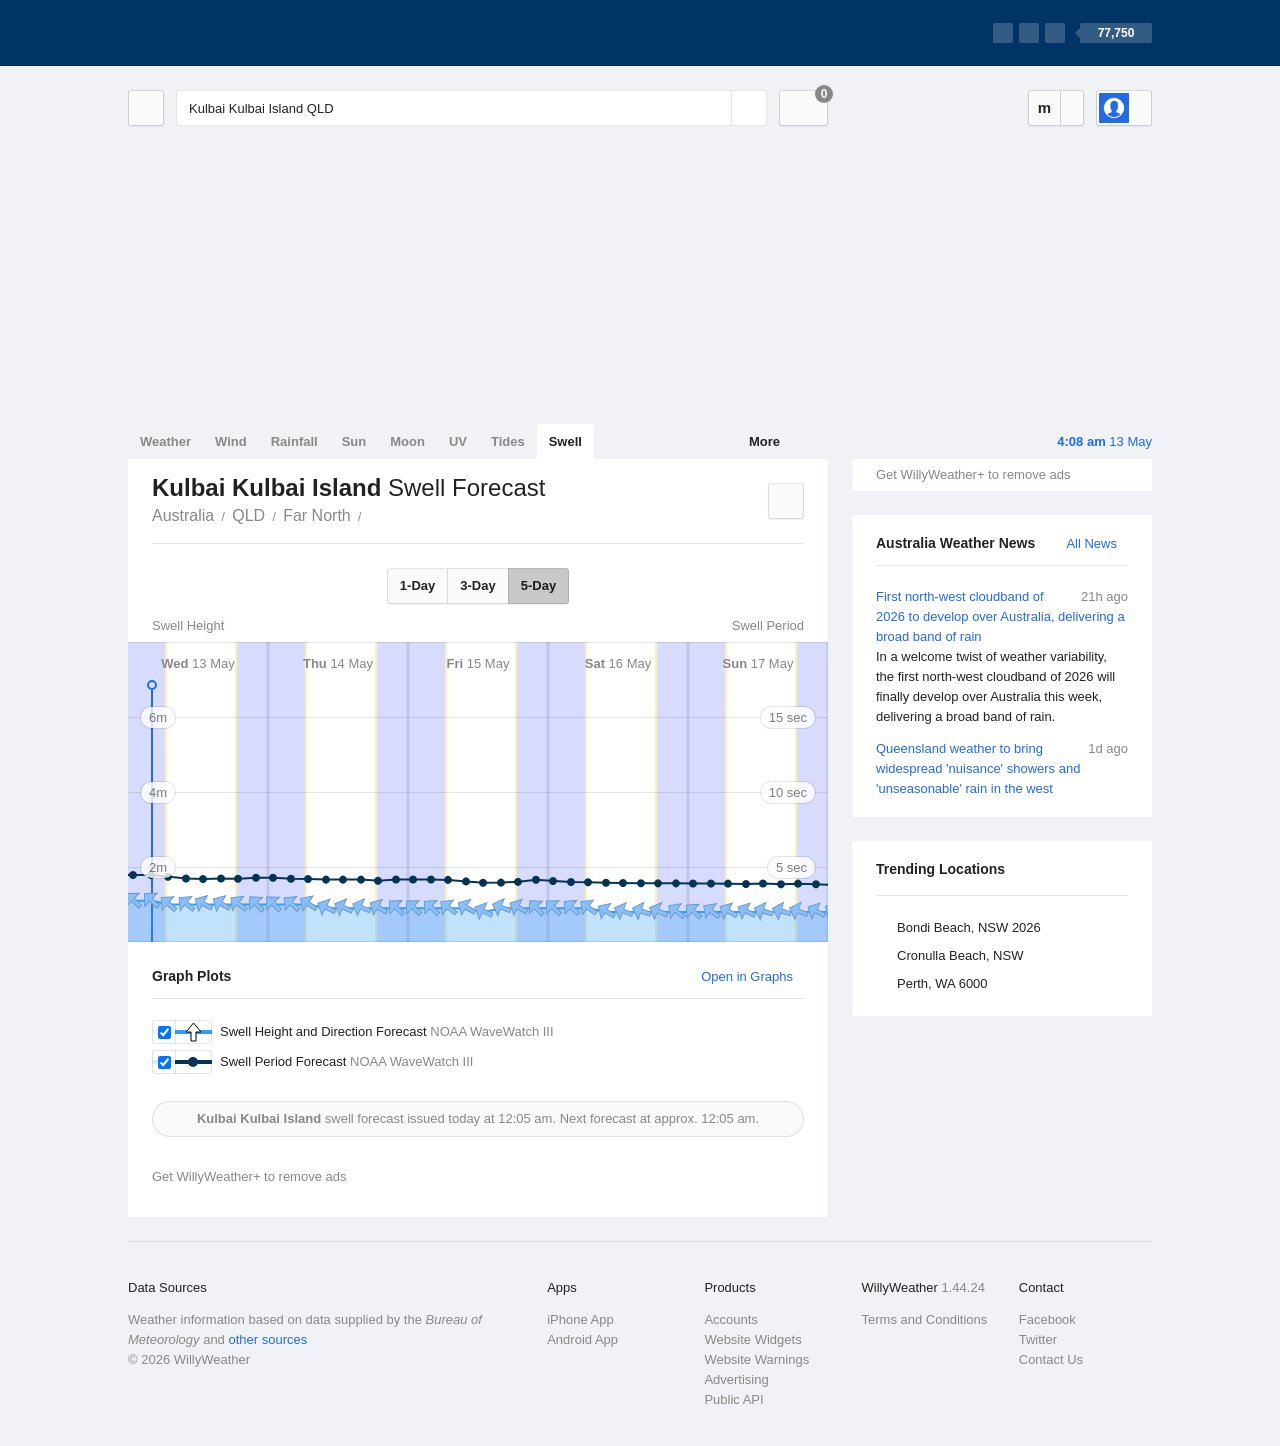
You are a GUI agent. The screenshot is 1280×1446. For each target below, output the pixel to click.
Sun (354, 441)
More (764, 441)
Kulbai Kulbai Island (373, 514)
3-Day (477, 585)
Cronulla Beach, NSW (960, 955)
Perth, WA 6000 (942, 983)
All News (1091, 543)
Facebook (1047, 1319)
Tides (508, 441)
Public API (733, 1399)
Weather (165, 441)
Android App (582, 1339)
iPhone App (580, 1319)
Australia (183, 515)
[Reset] (714, 108)
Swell (565, 441)
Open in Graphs (747, 976)
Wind (231, 441)
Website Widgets (752, 1339)
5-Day (538, 585)
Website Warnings (756, 1359)
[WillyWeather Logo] (222, 33)
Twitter (1038, 1339)
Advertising (736, 1379)
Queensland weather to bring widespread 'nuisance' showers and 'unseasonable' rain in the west (1002, 767)
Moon (407, 441)
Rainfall (294, 441)
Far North (317, 515)
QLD (248, 515)
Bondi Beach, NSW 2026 (969, 927)
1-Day (417, 585)
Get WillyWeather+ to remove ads (973, 474)
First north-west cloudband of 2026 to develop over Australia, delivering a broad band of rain (1002, 657)
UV (458, 441)
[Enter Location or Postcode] (471, 108)
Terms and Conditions (925, 1319)
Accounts (730, 1319)
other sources (267, 1339)
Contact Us (1051, 1359)
